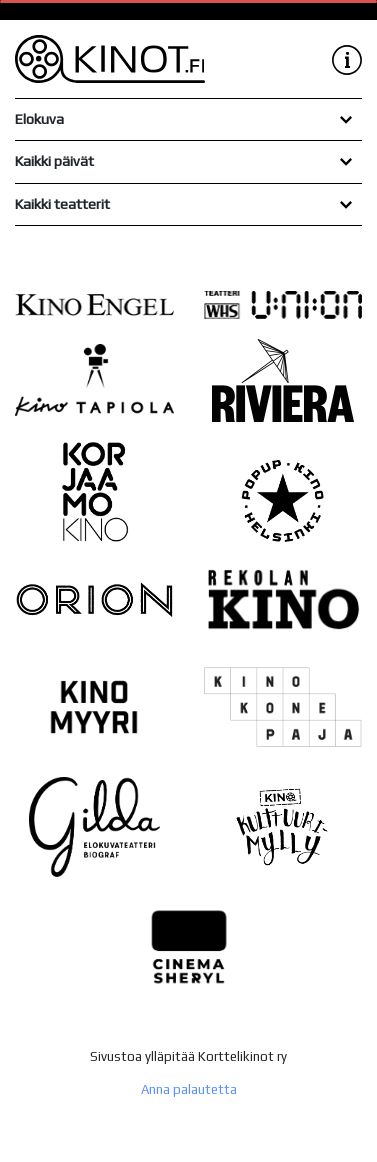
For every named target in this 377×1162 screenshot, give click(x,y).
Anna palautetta (189, 1089)
